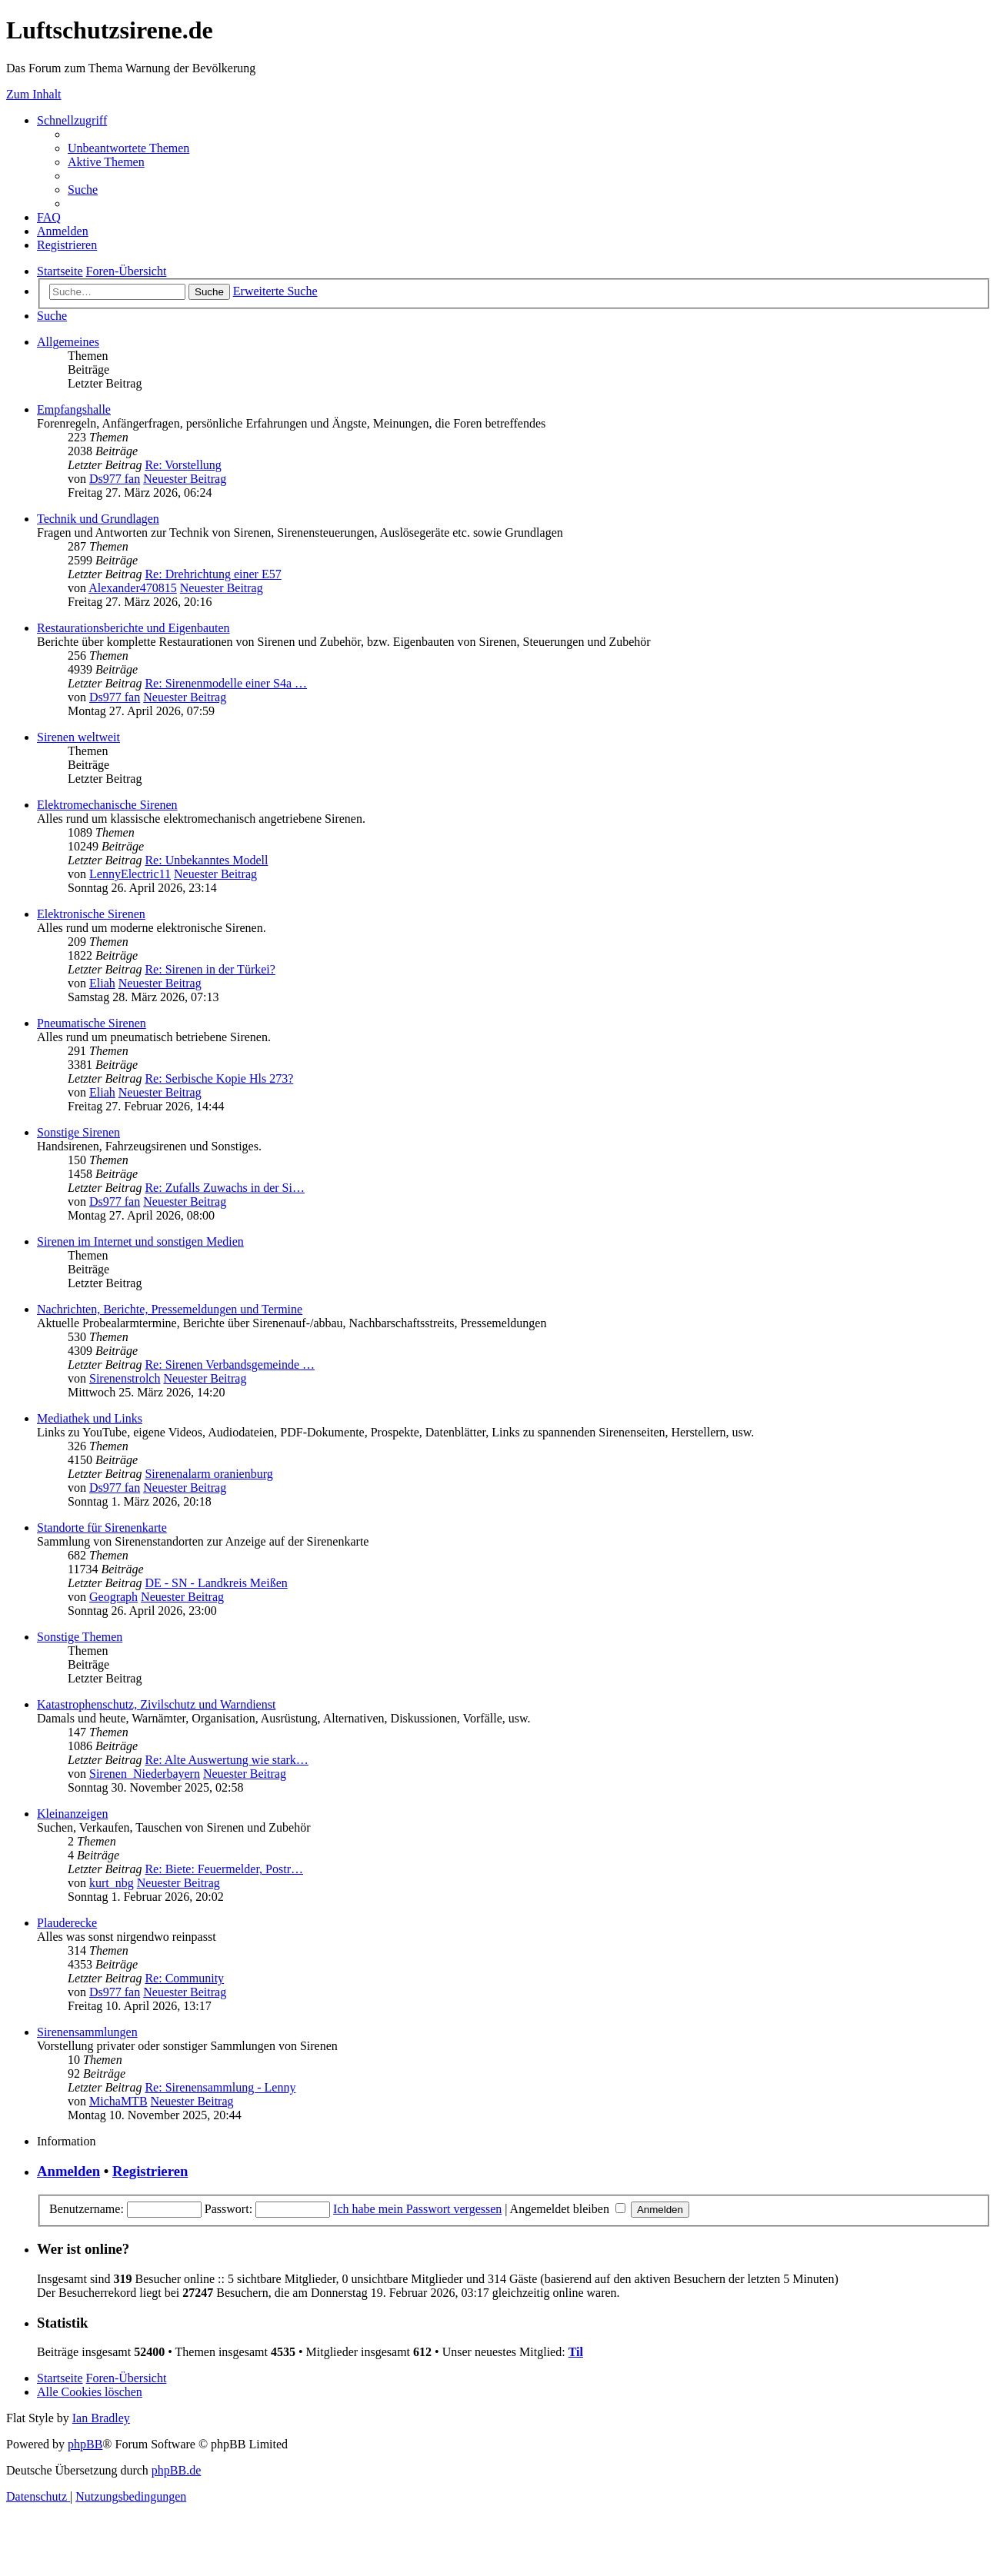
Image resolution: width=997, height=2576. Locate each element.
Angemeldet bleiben (567, 2208)
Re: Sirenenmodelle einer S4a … (226, 683)
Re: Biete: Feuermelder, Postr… (224, 1868)
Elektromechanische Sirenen (107, 804)
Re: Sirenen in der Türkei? (210, 969)
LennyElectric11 (130, 873)
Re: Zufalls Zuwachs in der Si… (225, 1187)
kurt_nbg (111, 1882)
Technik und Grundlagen (98, 518)
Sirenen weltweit (78, 737)
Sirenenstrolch (124, 1378)
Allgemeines (68, 341)
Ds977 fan (114, 478)
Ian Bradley (101, 2418)
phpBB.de (176, 2470)
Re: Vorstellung (183, 464)
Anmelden (68, 2171)
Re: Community (184, 1978)
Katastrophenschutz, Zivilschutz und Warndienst (156, 1704)
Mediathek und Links (89, 1418)
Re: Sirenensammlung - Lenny (220, 2087)
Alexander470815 (132, 587)
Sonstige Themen (79, 1636)
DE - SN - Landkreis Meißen (216, 1582)
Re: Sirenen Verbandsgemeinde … (230, 1364)
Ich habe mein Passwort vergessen (417, 2208)
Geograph (113, 1596)
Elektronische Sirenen (91, 913)
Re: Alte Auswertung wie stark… (226, 1759)
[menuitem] (128, 148)
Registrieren (150, 2171)
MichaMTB (118, 2101)
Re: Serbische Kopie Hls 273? (219, 1078)
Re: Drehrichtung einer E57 (213, 574)
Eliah (102, 983)
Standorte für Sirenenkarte (102, 1527)
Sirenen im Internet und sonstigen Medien (140, 1241)
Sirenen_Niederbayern (144, 1773)
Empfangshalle (74, 409)
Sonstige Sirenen (78, 1132)
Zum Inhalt (34, 94)
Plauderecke (67, 1922)
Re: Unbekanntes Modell (206, 860)
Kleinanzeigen (72, 1813)
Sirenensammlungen (87, 2032)
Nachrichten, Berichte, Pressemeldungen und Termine (169, 1309)
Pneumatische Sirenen (91, 1023)
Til (576, 2351)
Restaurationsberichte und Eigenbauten (133, 627)
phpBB (85, 2444)
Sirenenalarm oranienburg (208, 1473)
